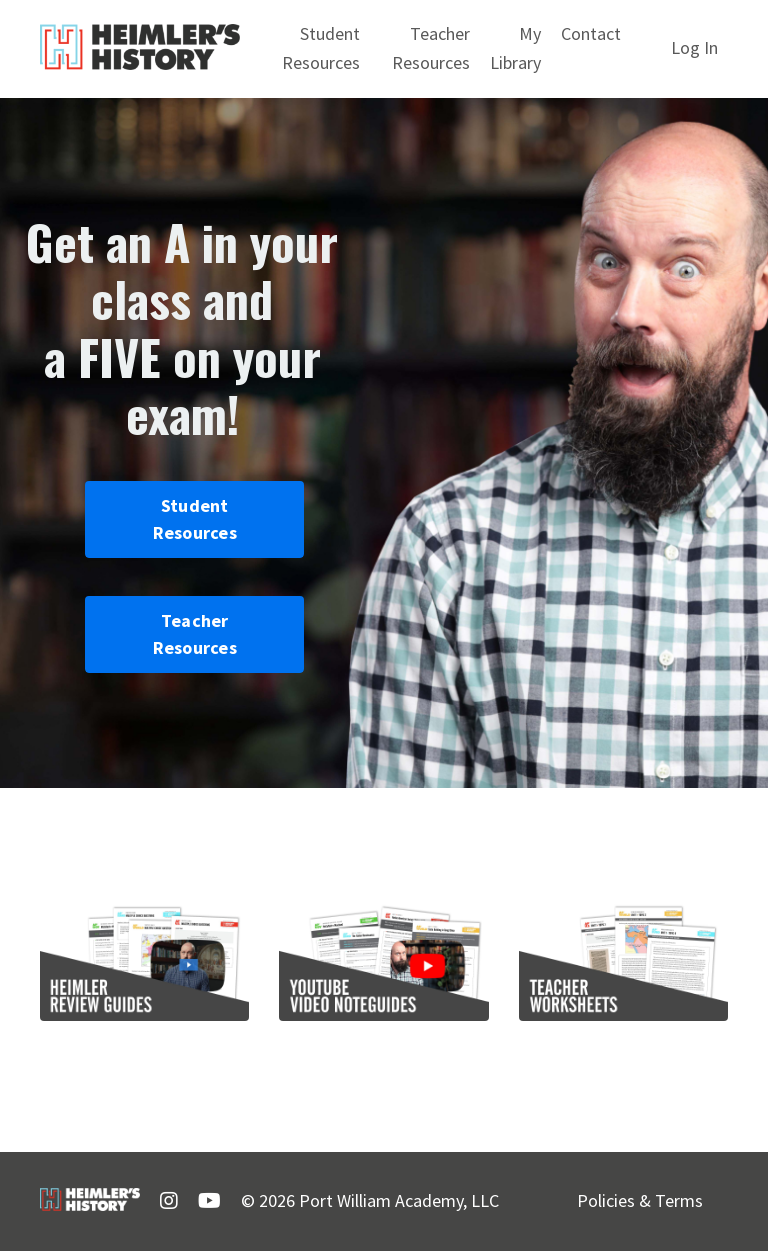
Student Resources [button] (195, 519)
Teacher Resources (431, 48)
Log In (694, 47)
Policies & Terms (640, 1200)
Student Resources (321, 48)
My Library (515, 48)
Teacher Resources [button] (195, 634)
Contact (591, 33)
